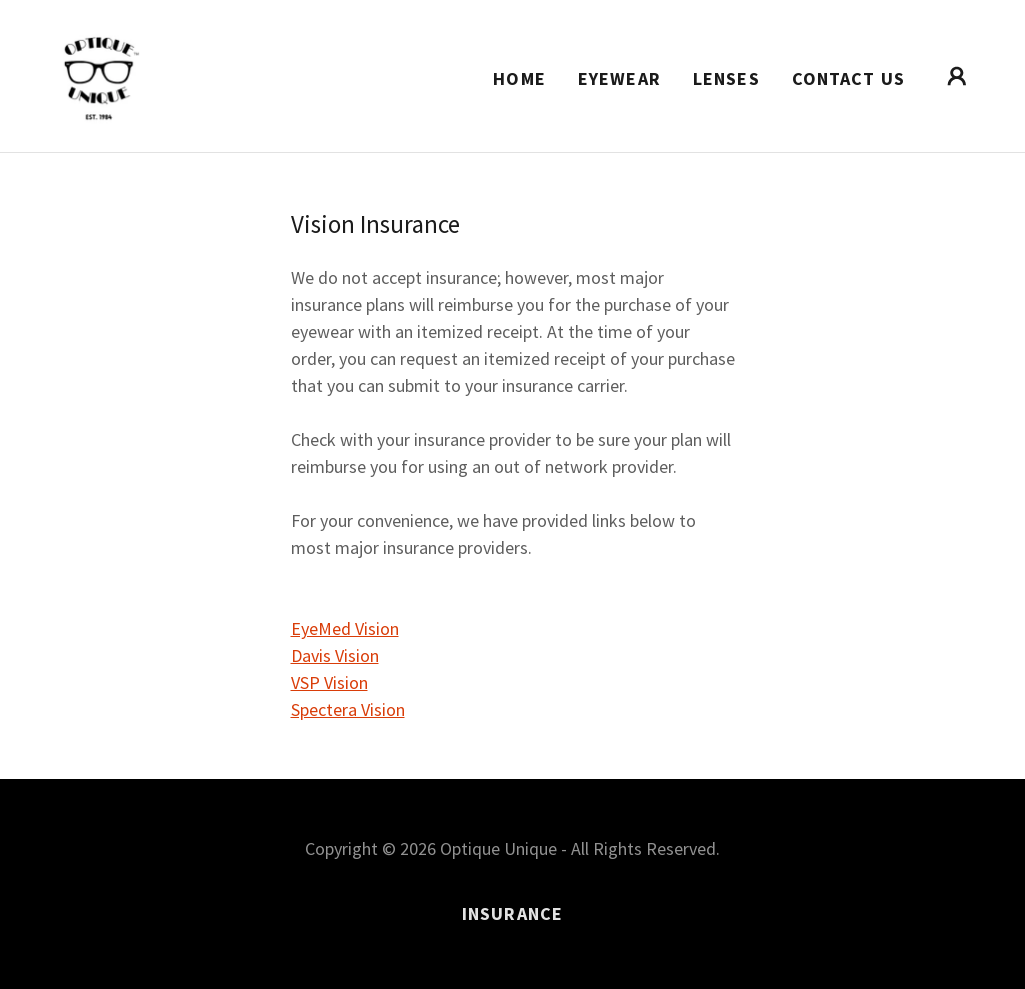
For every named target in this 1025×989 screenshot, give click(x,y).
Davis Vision (335, 655)
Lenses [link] (726, 78)
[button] (957, 76)
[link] (100, 73)
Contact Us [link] (848, 78)
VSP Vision (329, 682)
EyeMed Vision (345, 628)
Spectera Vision (348, 709)
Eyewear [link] (619, 78)
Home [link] (519, 78)
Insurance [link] (512, 913)
